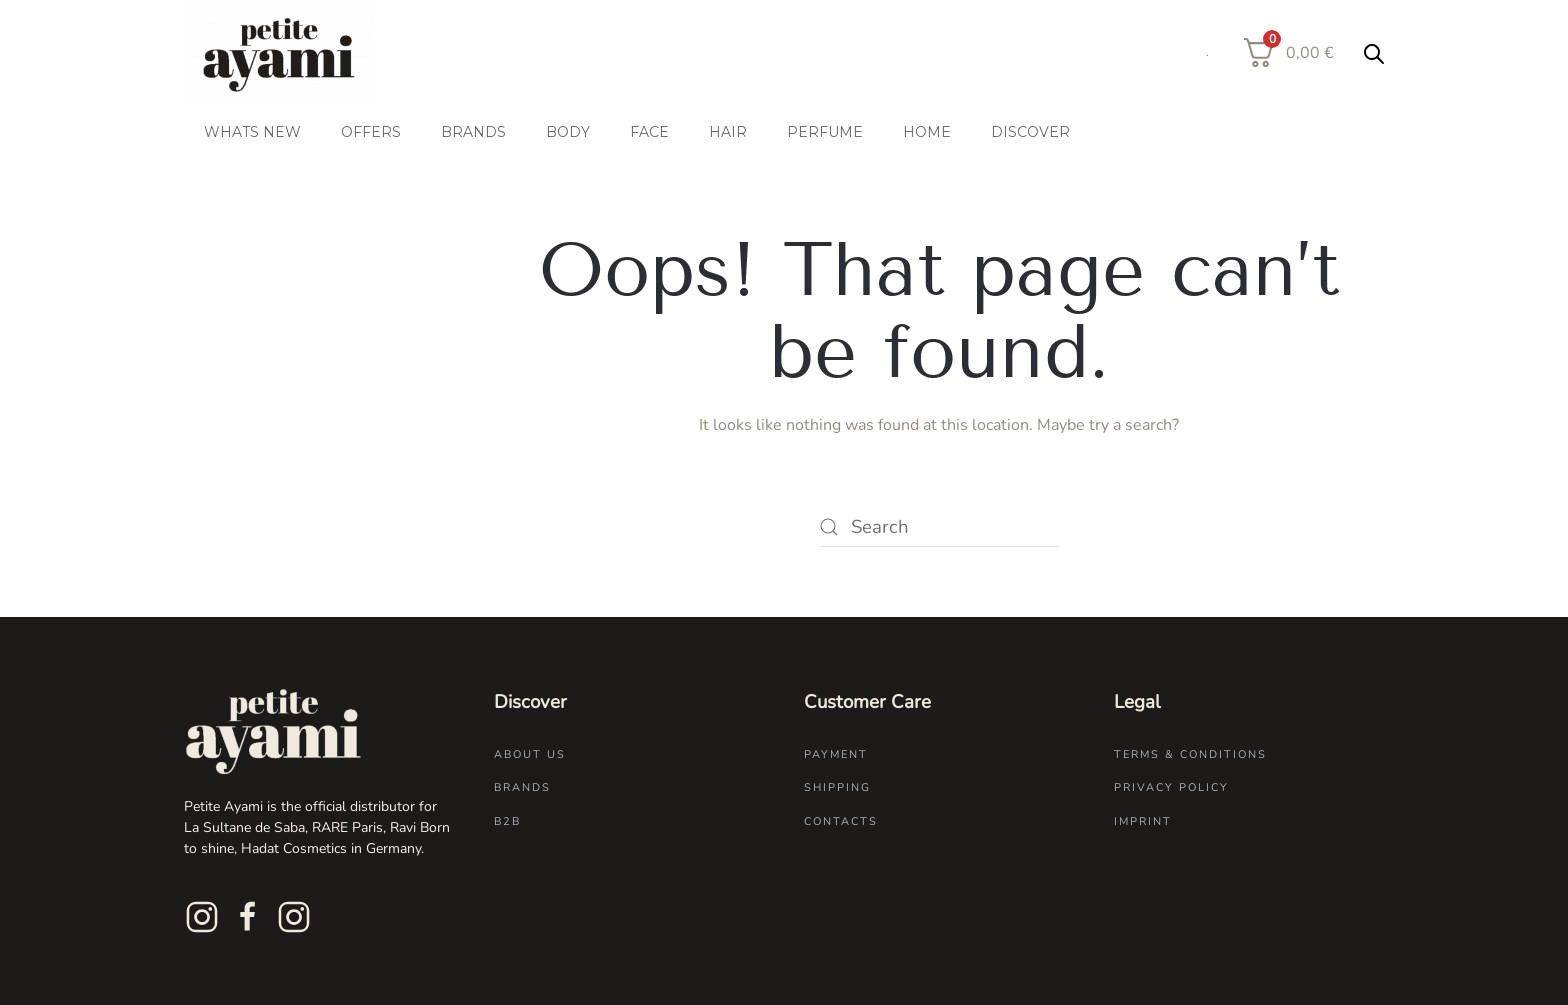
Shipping (837, 787)
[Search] (939, 527)
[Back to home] (281, 52)
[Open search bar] (1374, 53)
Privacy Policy (1171, 787)
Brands (522, 787)
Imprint (1143, 821)
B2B (507, 821)
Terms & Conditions (1190, 754)
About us (530, 754)
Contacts (841, 821)
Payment (836, 754)
